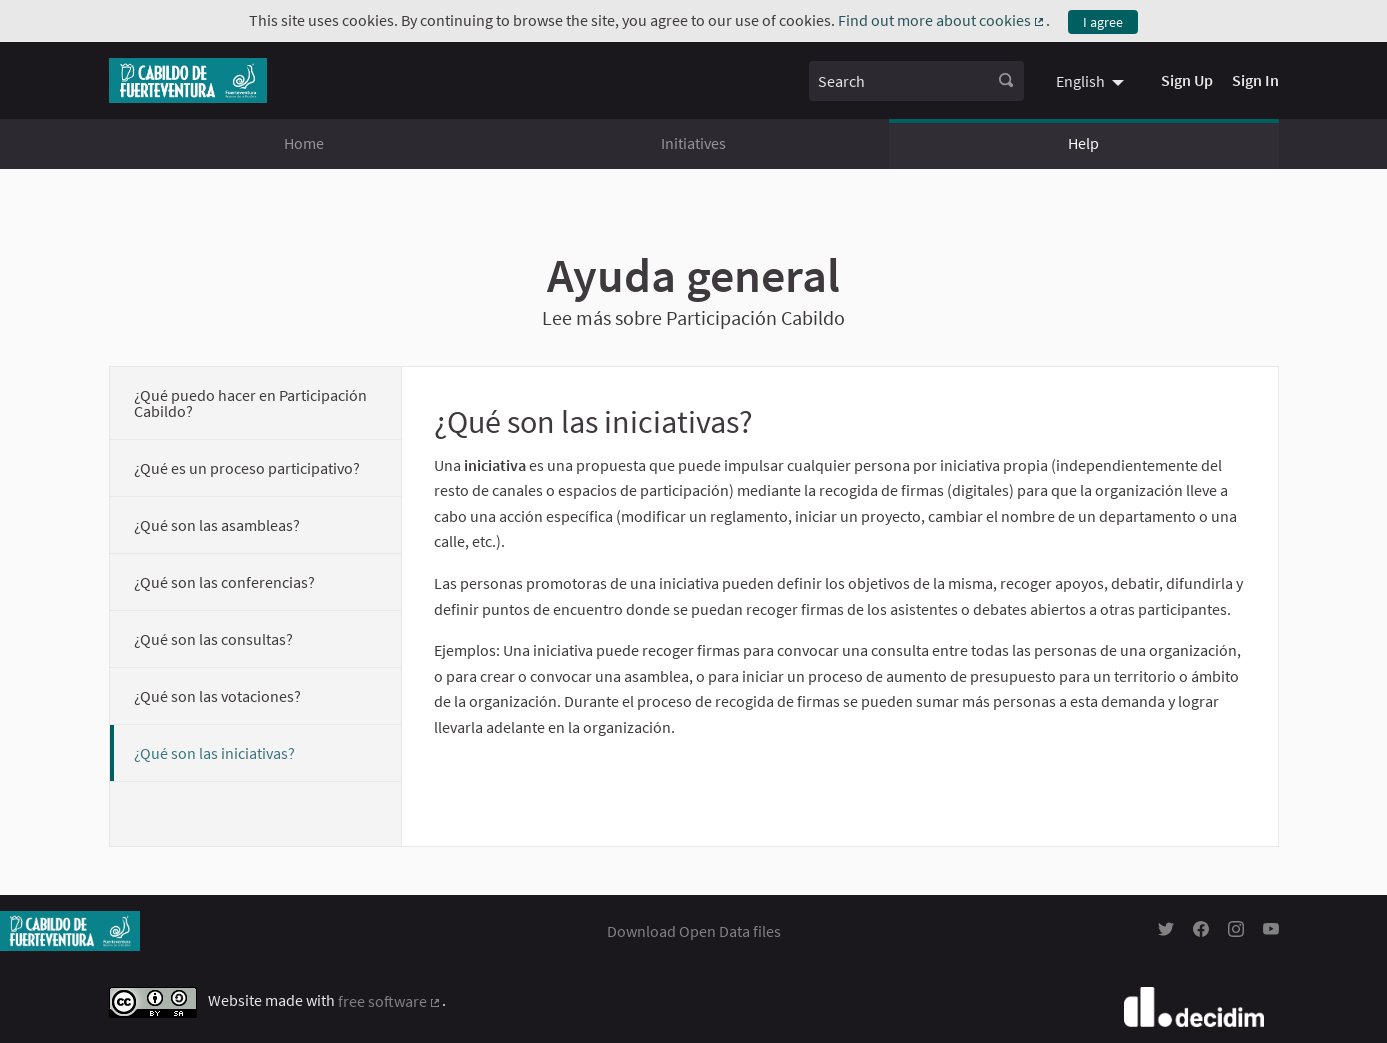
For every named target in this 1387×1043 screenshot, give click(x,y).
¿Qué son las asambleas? (217, 525)
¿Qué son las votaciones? (217, 696)
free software (390, 1001)
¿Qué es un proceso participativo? (247, 468)
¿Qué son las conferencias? (224, 582)
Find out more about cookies (942, 20)
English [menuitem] (1080, 81)
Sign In (1255, 80)
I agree (1103, 22)
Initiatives (693, 143)
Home (304, 143)
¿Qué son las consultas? (213, 639)
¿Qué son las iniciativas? (214, 753)
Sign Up (1187, 80)
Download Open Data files (694, 931)
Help (1083, 143)
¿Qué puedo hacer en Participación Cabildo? (250, 403)
